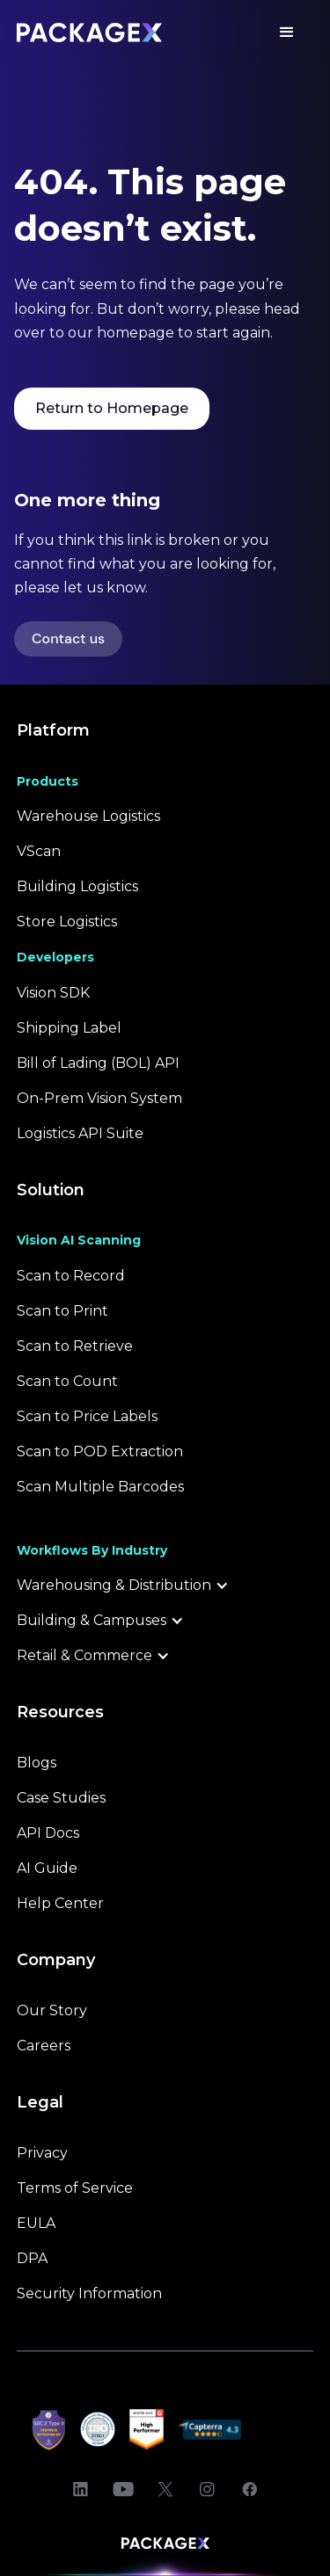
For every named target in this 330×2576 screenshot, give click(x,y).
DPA (32, 2258)
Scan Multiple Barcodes (100, 1486)
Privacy (42, 2152)
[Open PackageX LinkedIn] (81, 2489)
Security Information (89, 2293)
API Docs (48, 1833)
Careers (43, 2045)
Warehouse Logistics (88, 816)
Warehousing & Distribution (114, 1585)
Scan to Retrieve (75, 1346)
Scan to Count (67, 1381)
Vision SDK (53, 992)
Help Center (60, 1903)
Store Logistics (67, 921)
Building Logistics (77, 886)
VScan (39, 851)
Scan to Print (62, 1311)
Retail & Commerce (84, 1655)
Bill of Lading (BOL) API (98, 1063)
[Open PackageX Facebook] (249, 2489)
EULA (36, 2223)
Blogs (36, 1762)
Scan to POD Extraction (100, 1451)
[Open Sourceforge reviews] (277, 2429)
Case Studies (61, 1797)
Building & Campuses (91, 1620)
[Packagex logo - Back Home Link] (89, 32)
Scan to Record (71, 1275)
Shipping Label (69, 1028)
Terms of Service (75, 2188)
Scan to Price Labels (87, 1416)
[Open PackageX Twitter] (165, 2489)
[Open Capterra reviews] (209, 2429)
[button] (286, 32)
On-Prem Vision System (99, 1098)
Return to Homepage (111, 408)
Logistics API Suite (80, 1133)
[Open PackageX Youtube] (123, 2489)
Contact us (68, 638)
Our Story (52, 2010)
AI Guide (47, 1868)
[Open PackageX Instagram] (207, 2489)
